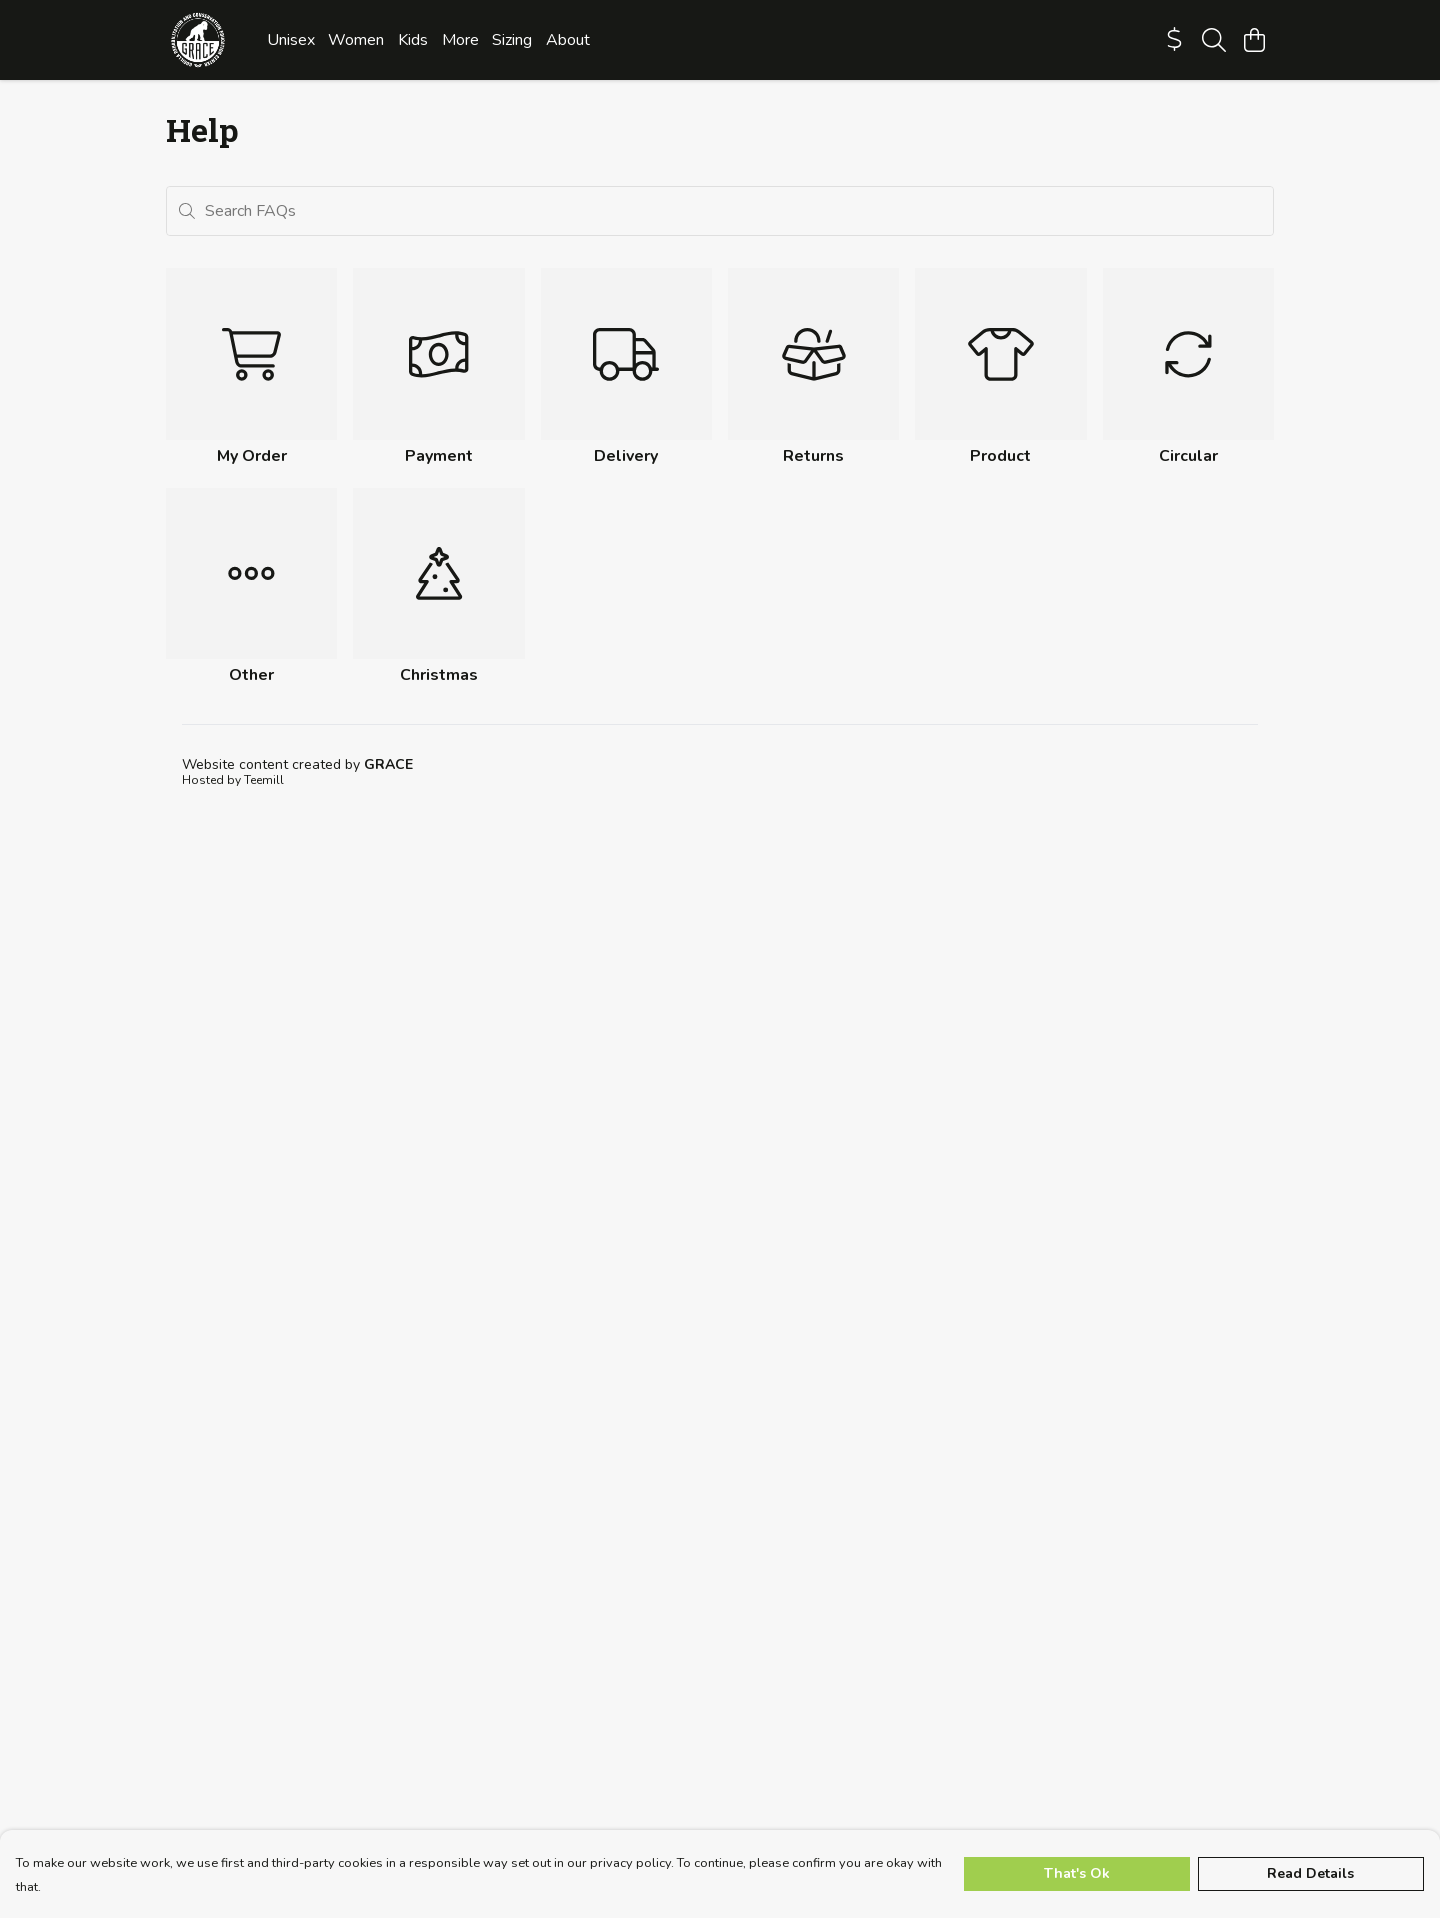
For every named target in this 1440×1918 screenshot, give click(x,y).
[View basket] (1254, 40)
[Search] (1214, 40)
